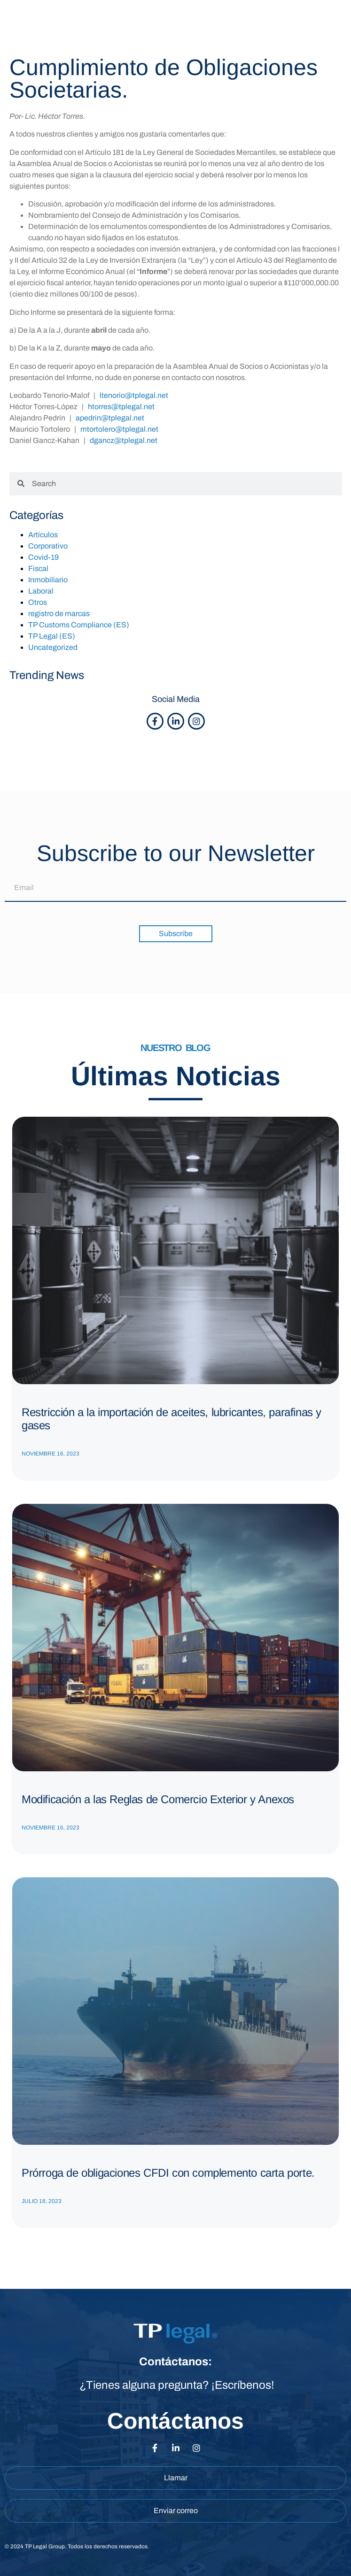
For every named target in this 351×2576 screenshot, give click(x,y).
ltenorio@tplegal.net (134, 395)
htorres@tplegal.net (121, 407)
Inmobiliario (48, 580)
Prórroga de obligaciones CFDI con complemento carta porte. (168, 2172)
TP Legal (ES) (51, 636)
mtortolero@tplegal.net (119, 429)
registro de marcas (59, 613)
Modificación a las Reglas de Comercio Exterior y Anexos (158, 1799)
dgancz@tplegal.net (123, 440)
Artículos (43, 535)
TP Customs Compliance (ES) (78, 625)
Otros (37, 602)
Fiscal (38, 568)
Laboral (41, 591)
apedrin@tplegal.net (110, 418)
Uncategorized (53, 647)
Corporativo (48, 546)
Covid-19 (43, 557)
